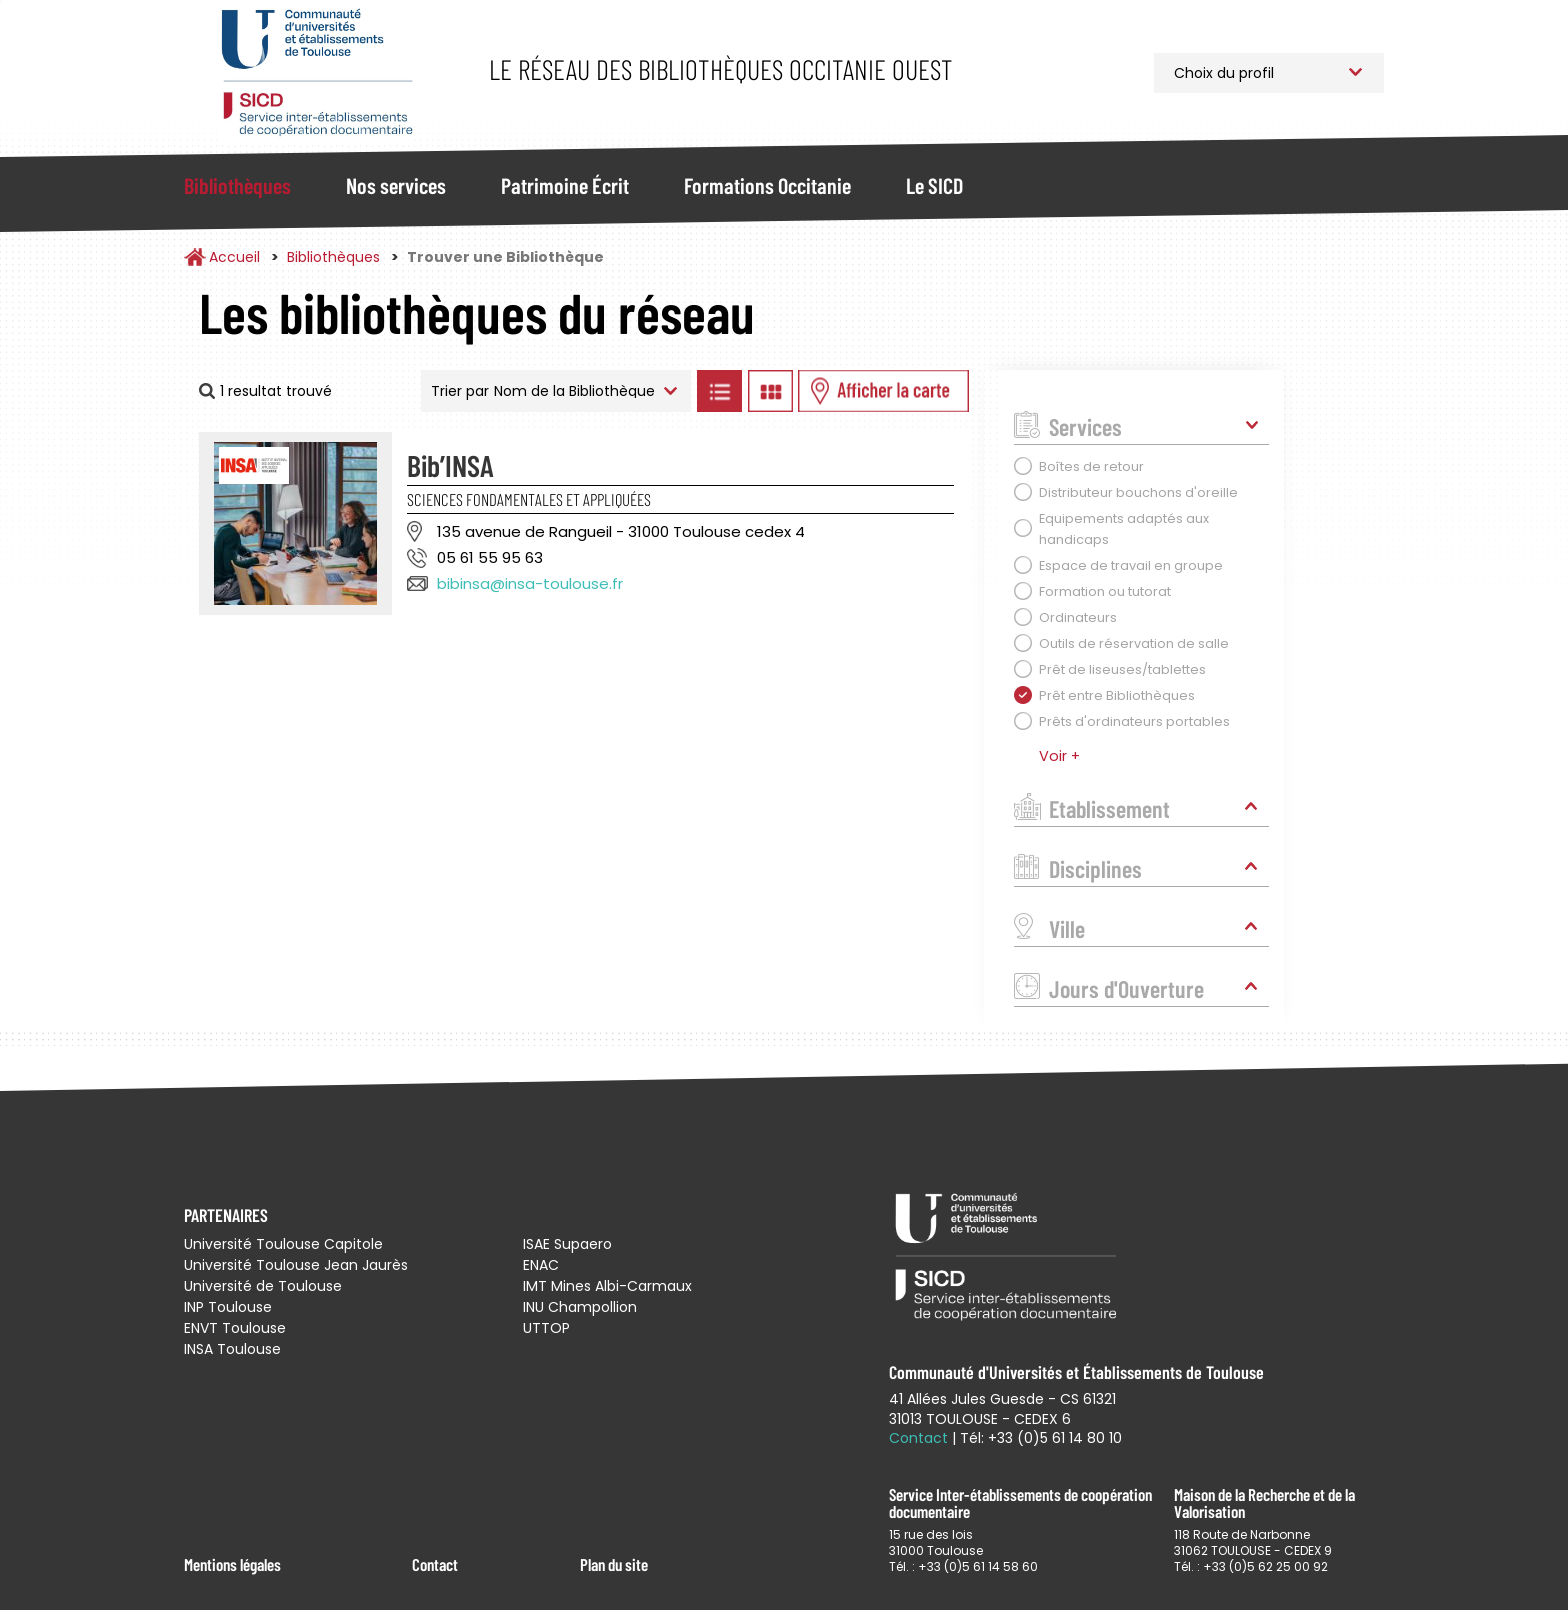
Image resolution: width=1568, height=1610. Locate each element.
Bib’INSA (450, 465)
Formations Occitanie (767, 185)
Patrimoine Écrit (565, 185)
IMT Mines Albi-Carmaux (607, 1286)
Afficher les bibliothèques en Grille (770, 391)
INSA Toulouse (232, 1349)
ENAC (541, 1265)
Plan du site (614, 1564)
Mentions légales (232, 1564)
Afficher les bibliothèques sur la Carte (883, 391)
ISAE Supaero (567, 1244)
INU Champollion (580, 1307)
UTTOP (546, 1328)
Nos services (396, 185)
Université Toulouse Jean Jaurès (296, 1265)
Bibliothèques (237, 185)
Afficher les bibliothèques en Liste (719, 391)
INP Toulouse (228, 1307)
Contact (435, 1564)
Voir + (1059, 756)
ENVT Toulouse (235, 1328)
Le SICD (934, 185)
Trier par (460, 391)
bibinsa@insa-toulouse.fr (530, 583)
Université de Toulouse (263, 1286)
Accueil (234, 257)
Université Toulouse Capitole (283, 1244)
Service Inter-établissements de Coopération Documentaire (316, 72)
